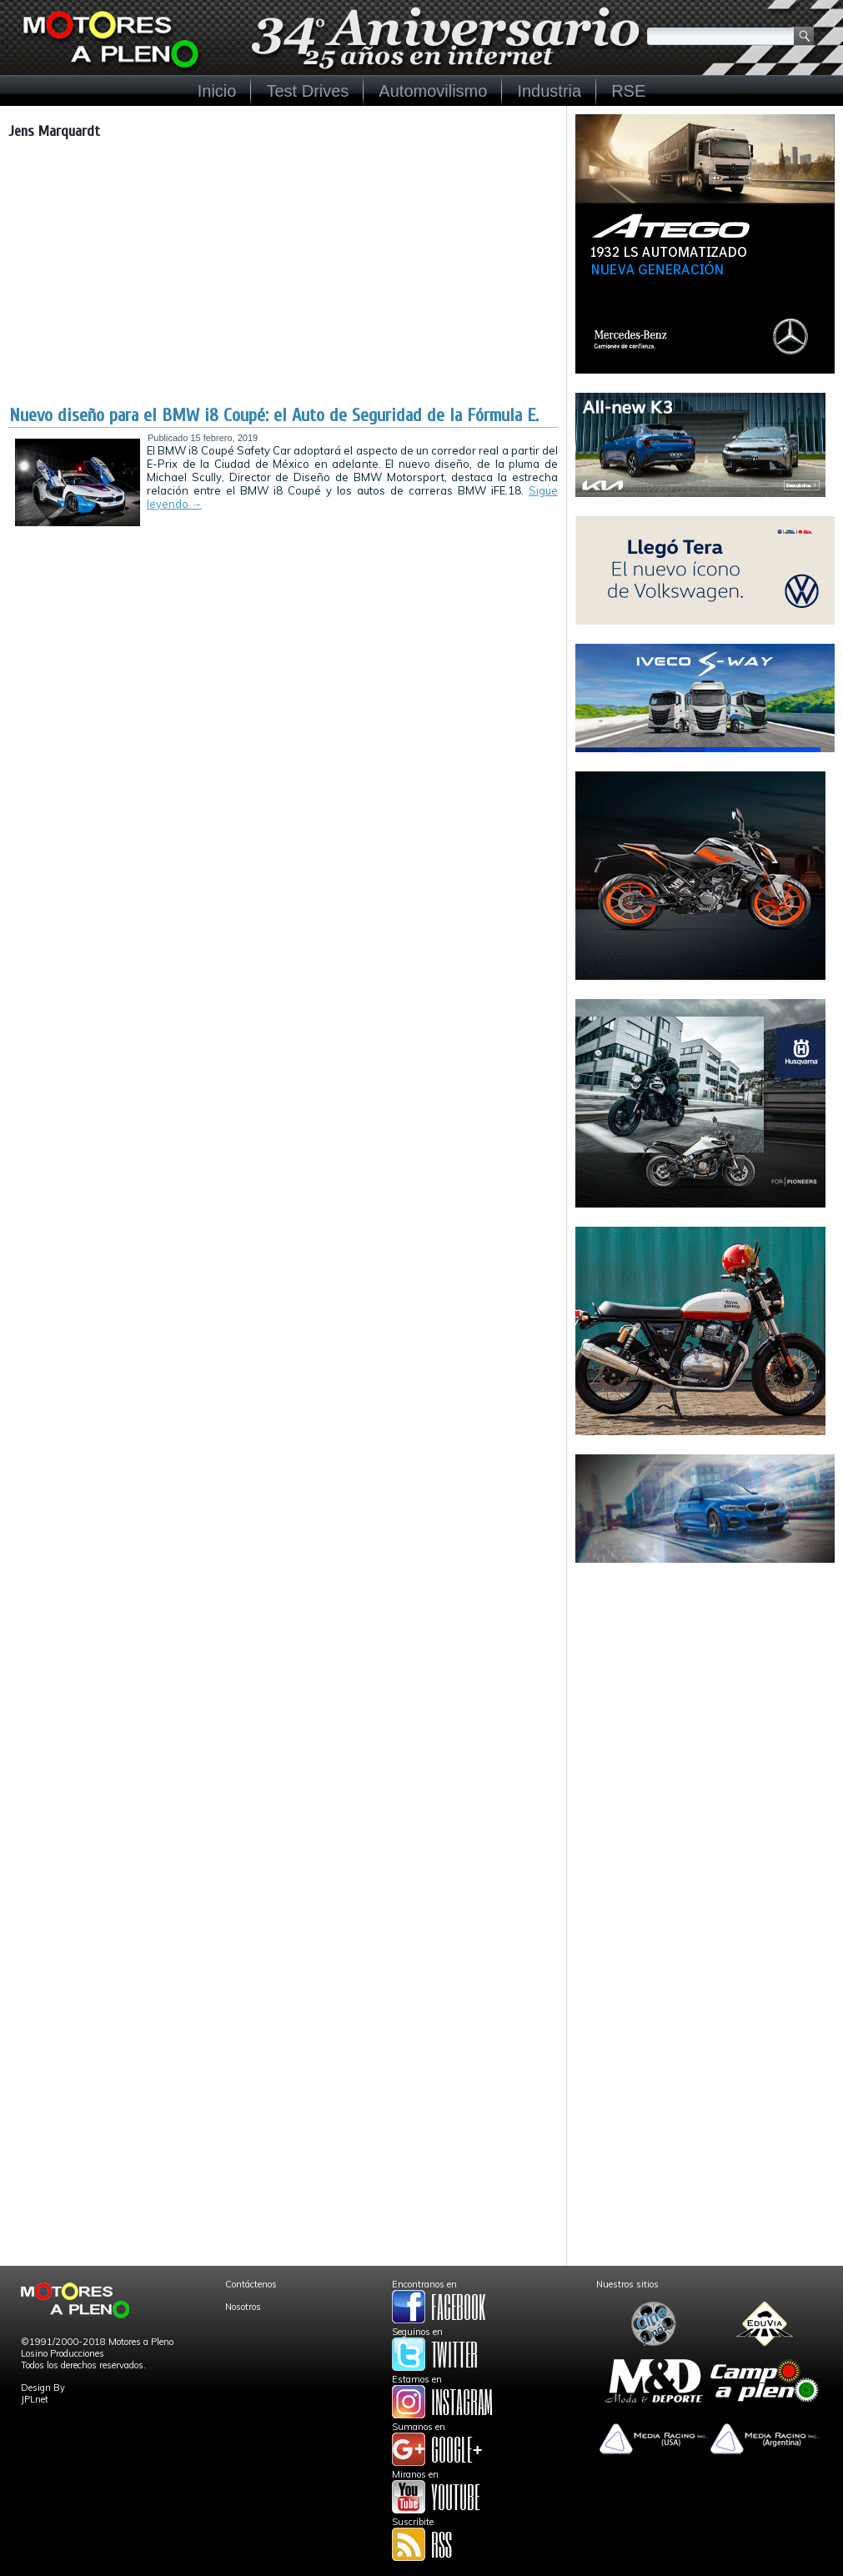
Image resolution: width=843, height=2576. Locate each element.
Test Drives (307, 91)
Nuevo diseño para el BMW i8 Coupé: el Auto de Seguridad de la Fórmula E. (274, 415)
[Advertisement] (283, 279)
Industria (549, 91)
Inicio (217, 91)
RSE (628, 91)
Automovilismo (433, 91)
